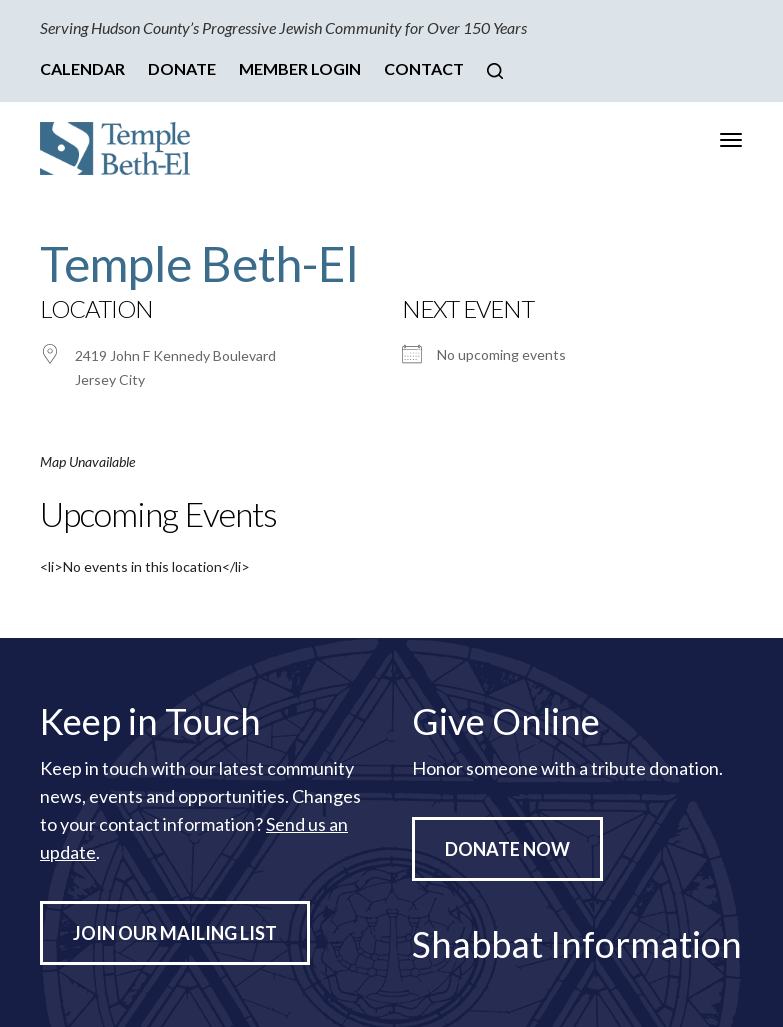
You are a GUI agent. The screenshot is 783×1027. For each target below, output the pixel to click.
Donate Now (507, 849)
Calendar (82, 68)
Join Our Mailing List (175, 933)
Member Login (300, 68)
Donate (182, 68)
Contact (424, 68)
